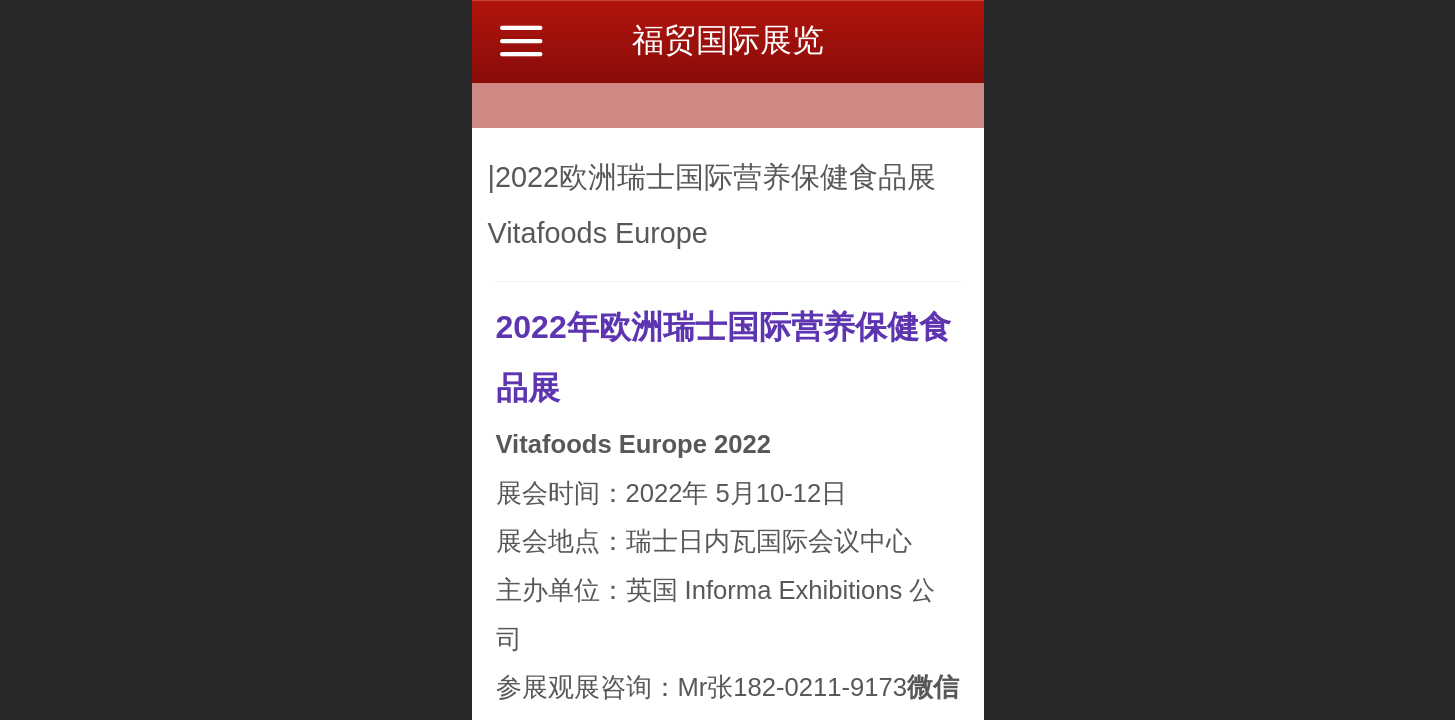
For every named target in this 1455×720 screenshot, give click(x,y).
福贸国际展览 (728, 40)
